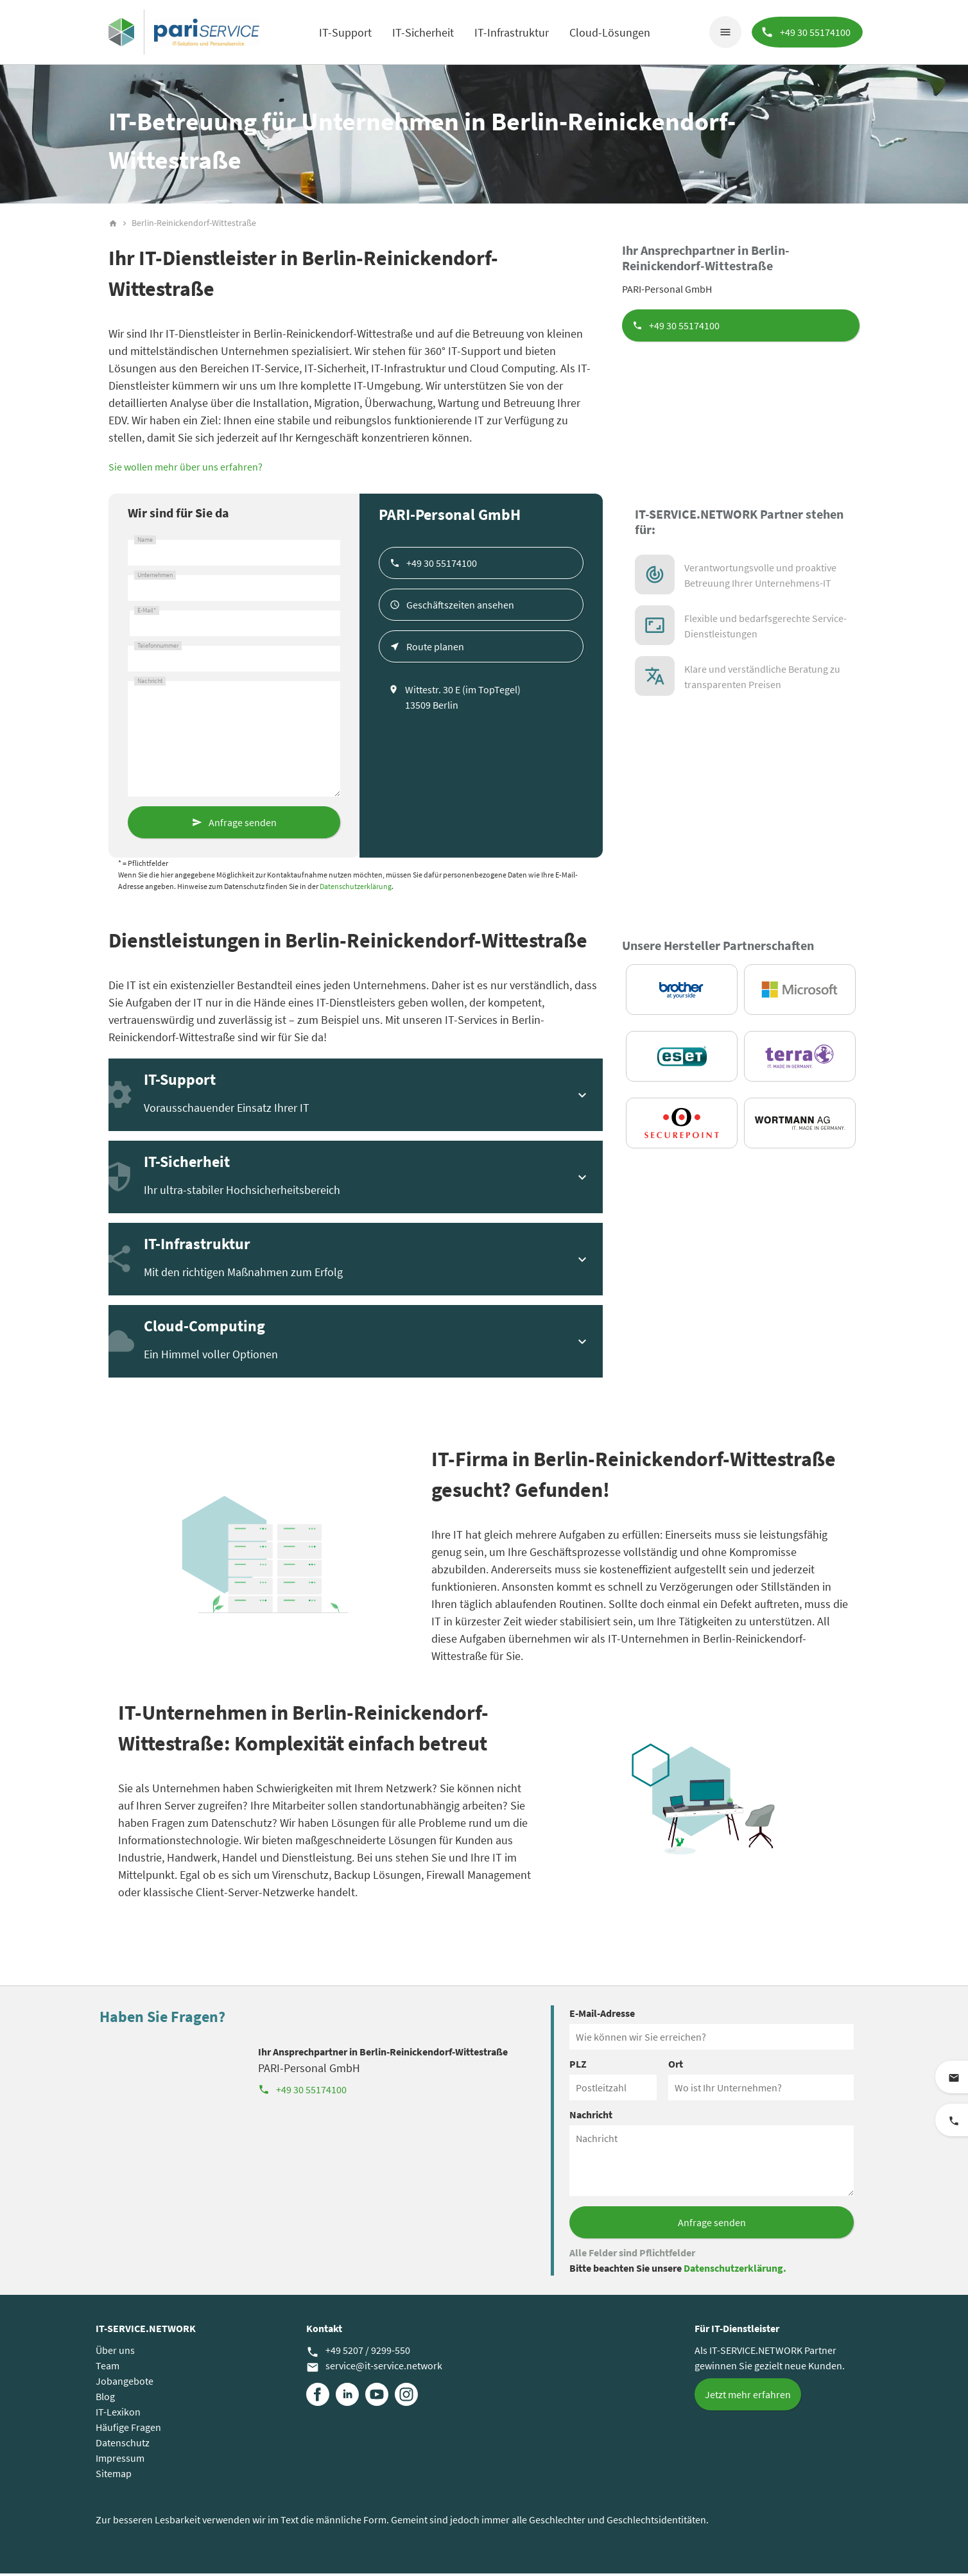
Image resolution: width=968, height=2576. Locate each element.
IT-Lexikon (118, 2414)
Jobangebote (124, 2383)
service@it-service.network (374, 2369)
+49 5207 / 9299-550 (358, 2353)
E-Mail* (146, 613)
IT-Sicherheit (422, 32)
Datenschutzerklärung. (735, 2270)
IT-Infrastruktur (511, 32)
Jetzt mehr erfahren (748, 2396)
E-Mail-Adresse (602, 2015)
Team (107, 2368)
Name (145, 542)
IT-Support (344, 32)
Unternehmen (155, 578)
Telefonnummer (157, 648)
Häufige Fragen (128, 2429)
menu (724, 32)
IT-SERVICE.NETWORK (146, 2330)
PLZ (578, 2066)
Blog (105, 2398)
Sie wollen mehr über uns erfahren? (185, 469)
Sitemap (114, 2475)
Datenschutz (123, 2445)
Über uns (115, 2352)
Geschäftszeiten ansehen (460, 607)
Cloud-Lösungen (609, 32)
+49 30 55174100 (684, 328)
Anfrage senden (243, 824)
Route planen (435, 649)
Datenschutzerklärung (356, 889)
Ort (675, 2066)
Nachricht (149, 683)
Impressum (120, 2460)
